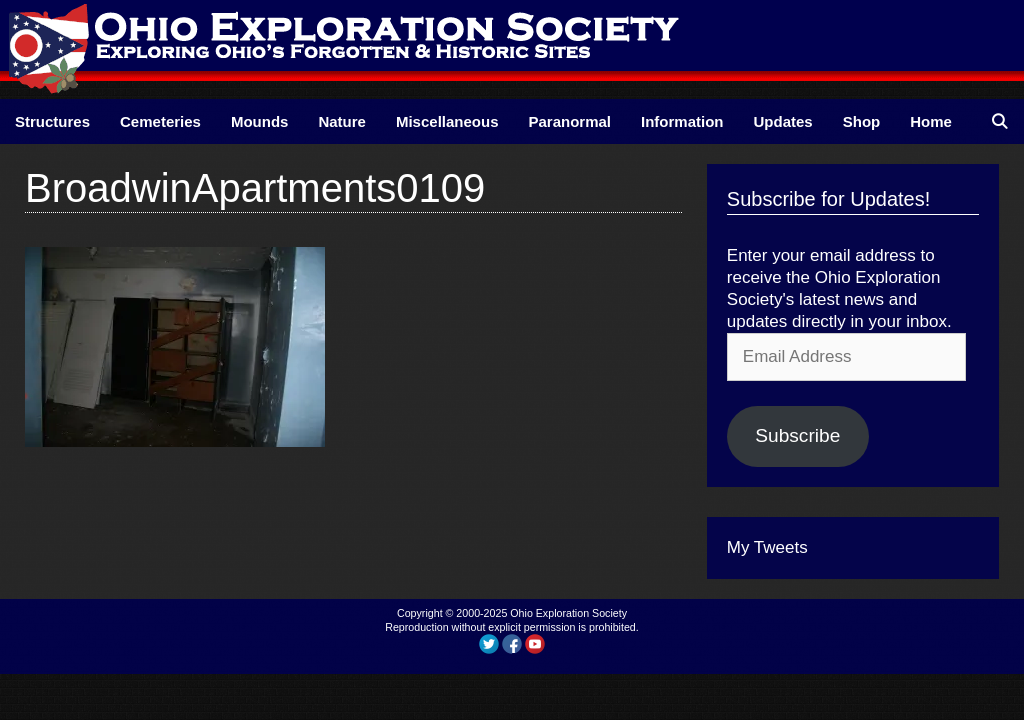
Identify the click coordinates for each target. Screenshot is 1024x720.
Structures (52, 121)
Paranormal (569, 121)
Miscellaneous (447, 121)
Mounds (260, 121)
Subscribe (797, 435)
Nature (342, 121)
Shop (862, 121)
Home (931, 121)
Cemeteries (160, 121)
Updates (783, 121)
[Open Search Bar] (999, 121)
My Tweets (767, 547)
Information (682, 121)
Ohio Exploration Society (568, 613)
